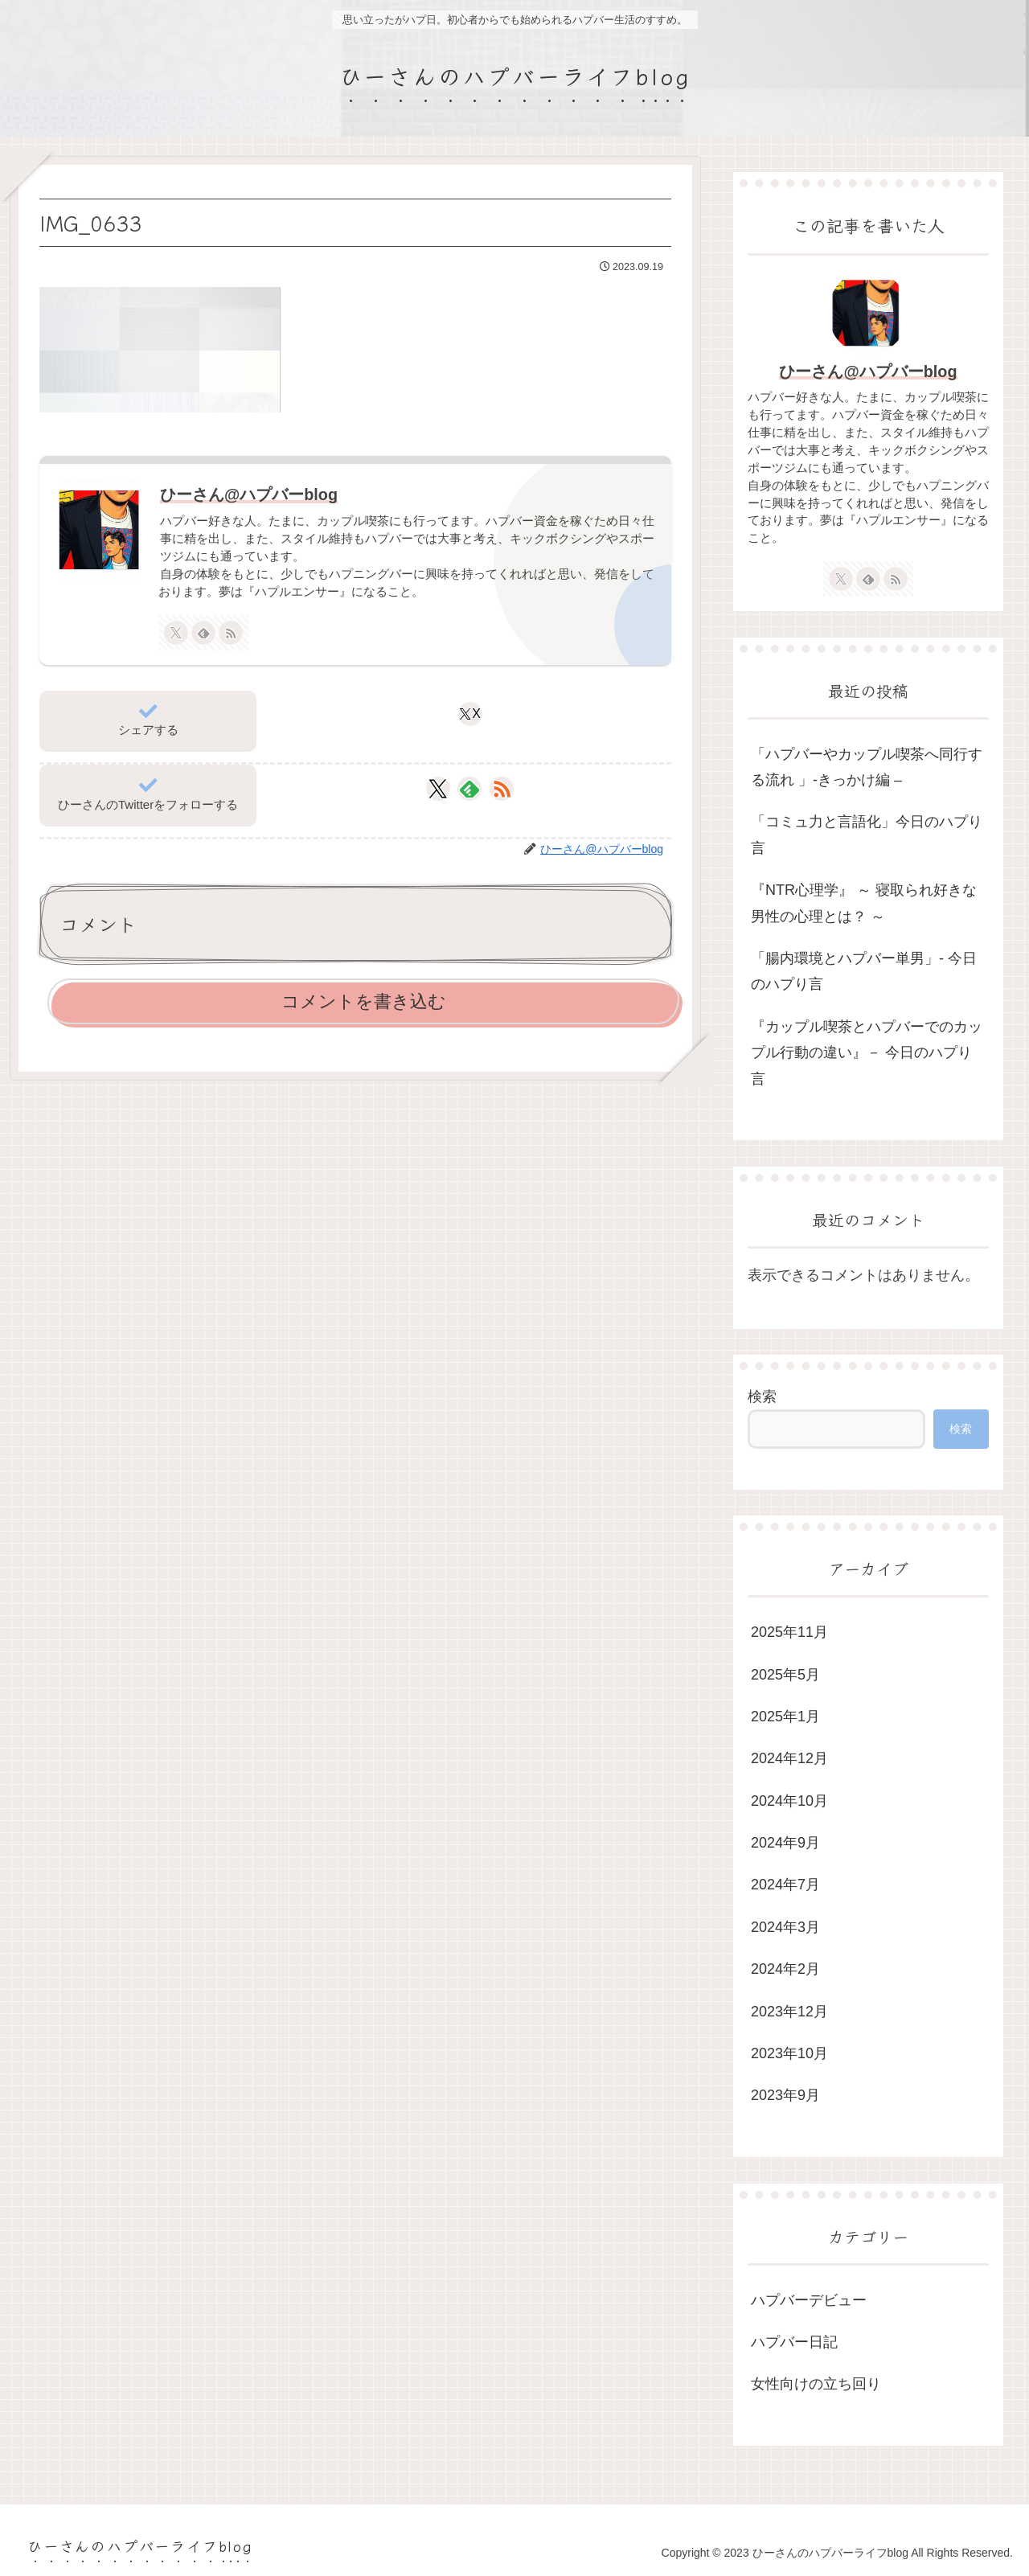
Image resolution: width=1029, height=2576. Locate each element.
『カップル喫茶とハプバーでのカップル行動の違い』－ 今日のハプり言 (866, 1053)
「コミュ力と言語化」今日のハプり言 (866, 834)
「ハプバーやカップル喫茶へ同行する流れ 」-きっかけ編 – (866, 767)
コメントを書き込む (363, 1001)
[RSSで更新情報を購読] (230, 632)
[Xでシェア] (469, 714)
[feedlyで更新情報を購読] (203, 632)
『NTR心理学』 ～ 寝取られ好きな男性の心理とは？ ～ (864, 903)
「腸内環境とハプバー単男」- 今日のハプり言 (864, 971)
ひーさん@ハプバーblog (249, 494)
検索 (762, 1396)
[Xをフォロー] (176, 632)
